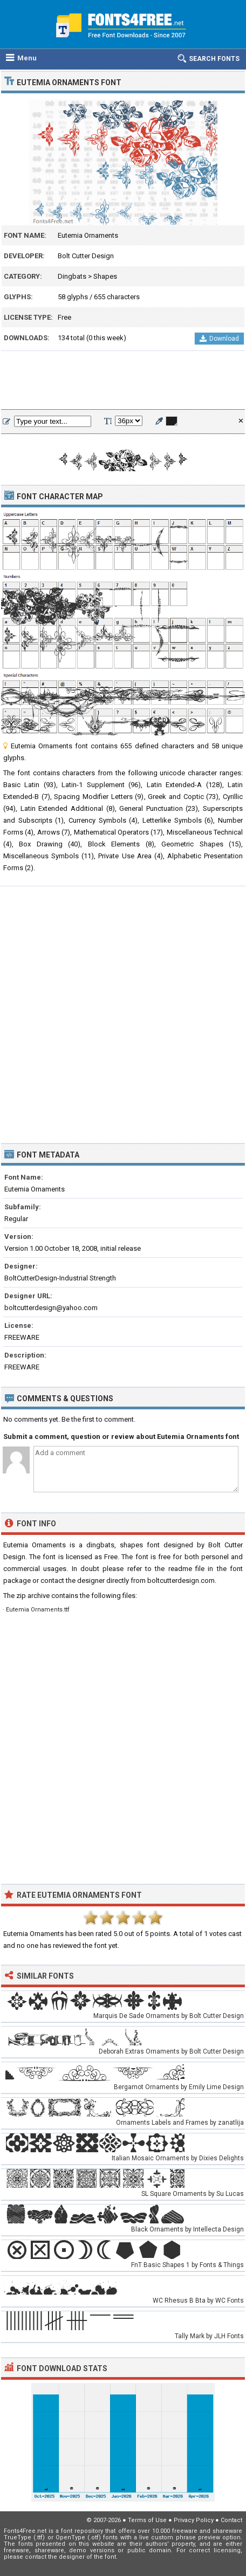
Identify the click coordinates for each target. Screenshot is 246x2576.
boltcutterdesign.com (181, 1580)
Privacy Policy (194, 2520)
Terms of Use (147, 2520)
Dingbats (72, 276)
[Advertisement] (123, 380)
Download (219, 338)
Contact (231, 2520)
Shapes (105, 276)
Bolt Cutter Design (86, 256)
